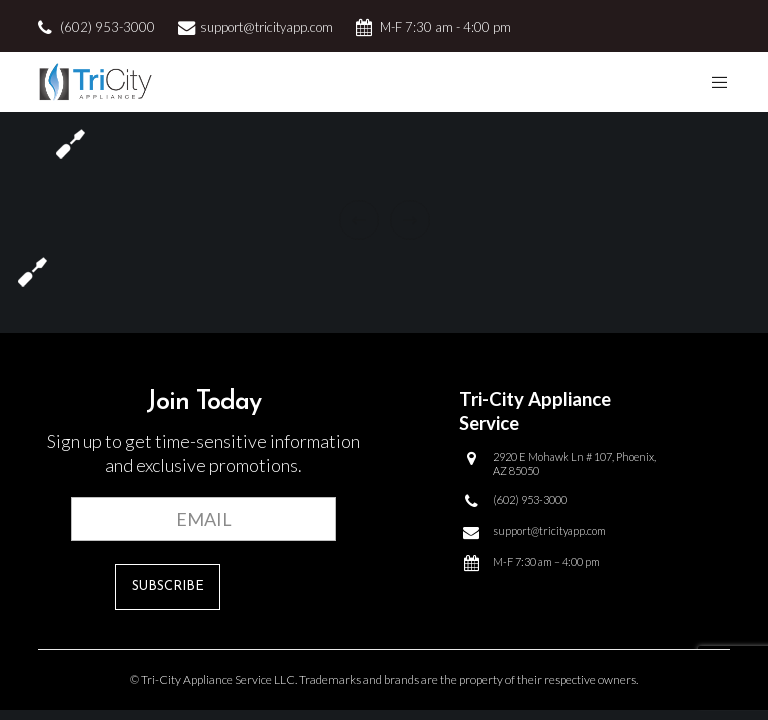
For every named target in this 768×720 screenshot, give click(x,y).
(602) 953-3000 (107, 27)
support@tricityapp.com (266, 27)
